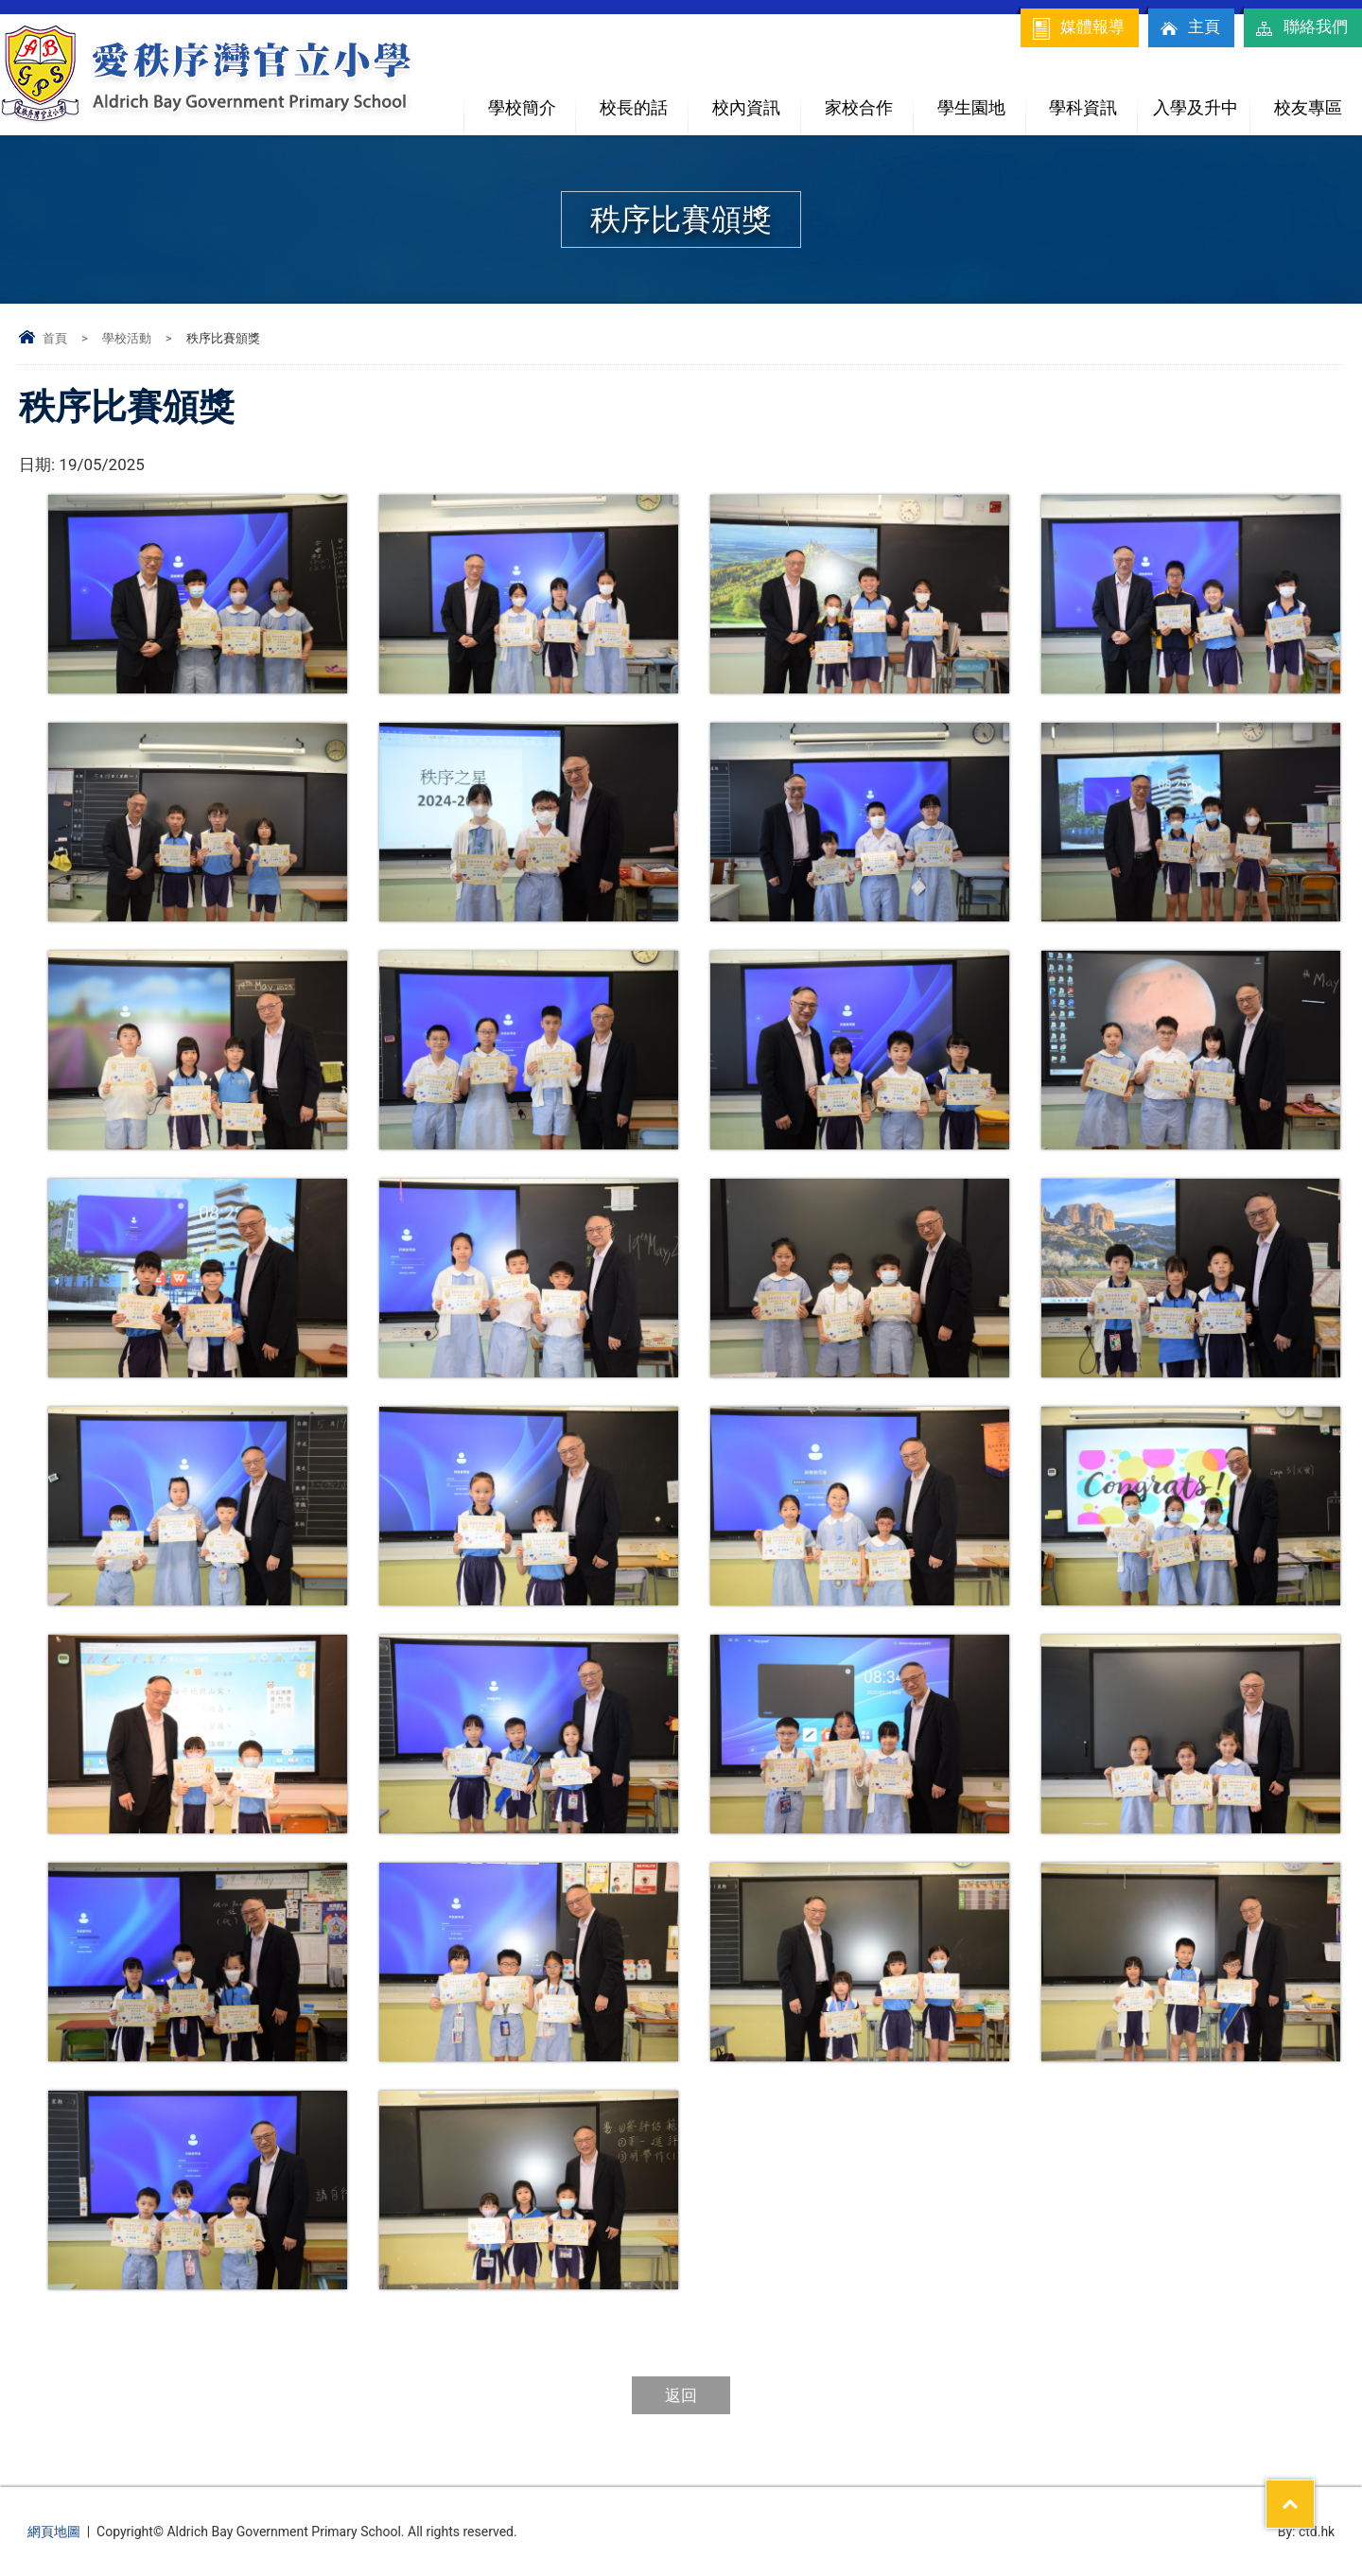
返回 (681, 2395)
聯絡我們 (1300, 28)
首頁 (55, 338)
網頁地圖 (53, 2531)
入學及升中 (1201, 99)
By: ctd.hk (1307, 2531)
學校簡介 (532, 99)
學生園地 (981, 99)
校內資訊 (756, 99)
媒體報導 (1077, 28)
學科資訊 (1093, 99)
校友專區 (1308, 107)
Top (1314, 2491)
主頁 (1189, 28)
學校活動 (126, 338)
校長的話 (634, 107)
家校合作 (869, 99)
